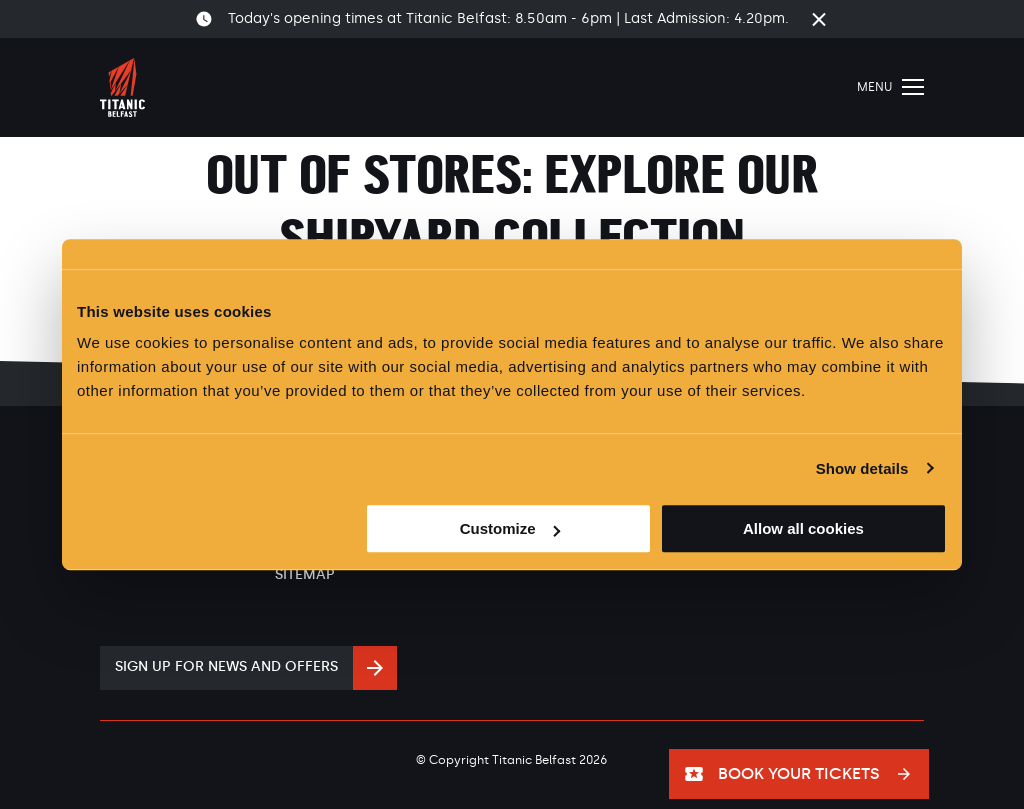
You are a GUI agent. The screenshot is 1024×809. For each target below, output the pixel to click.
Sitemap (305, 574)
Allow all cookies (803, 528)
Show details (862, 468)
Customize (510, 528)
